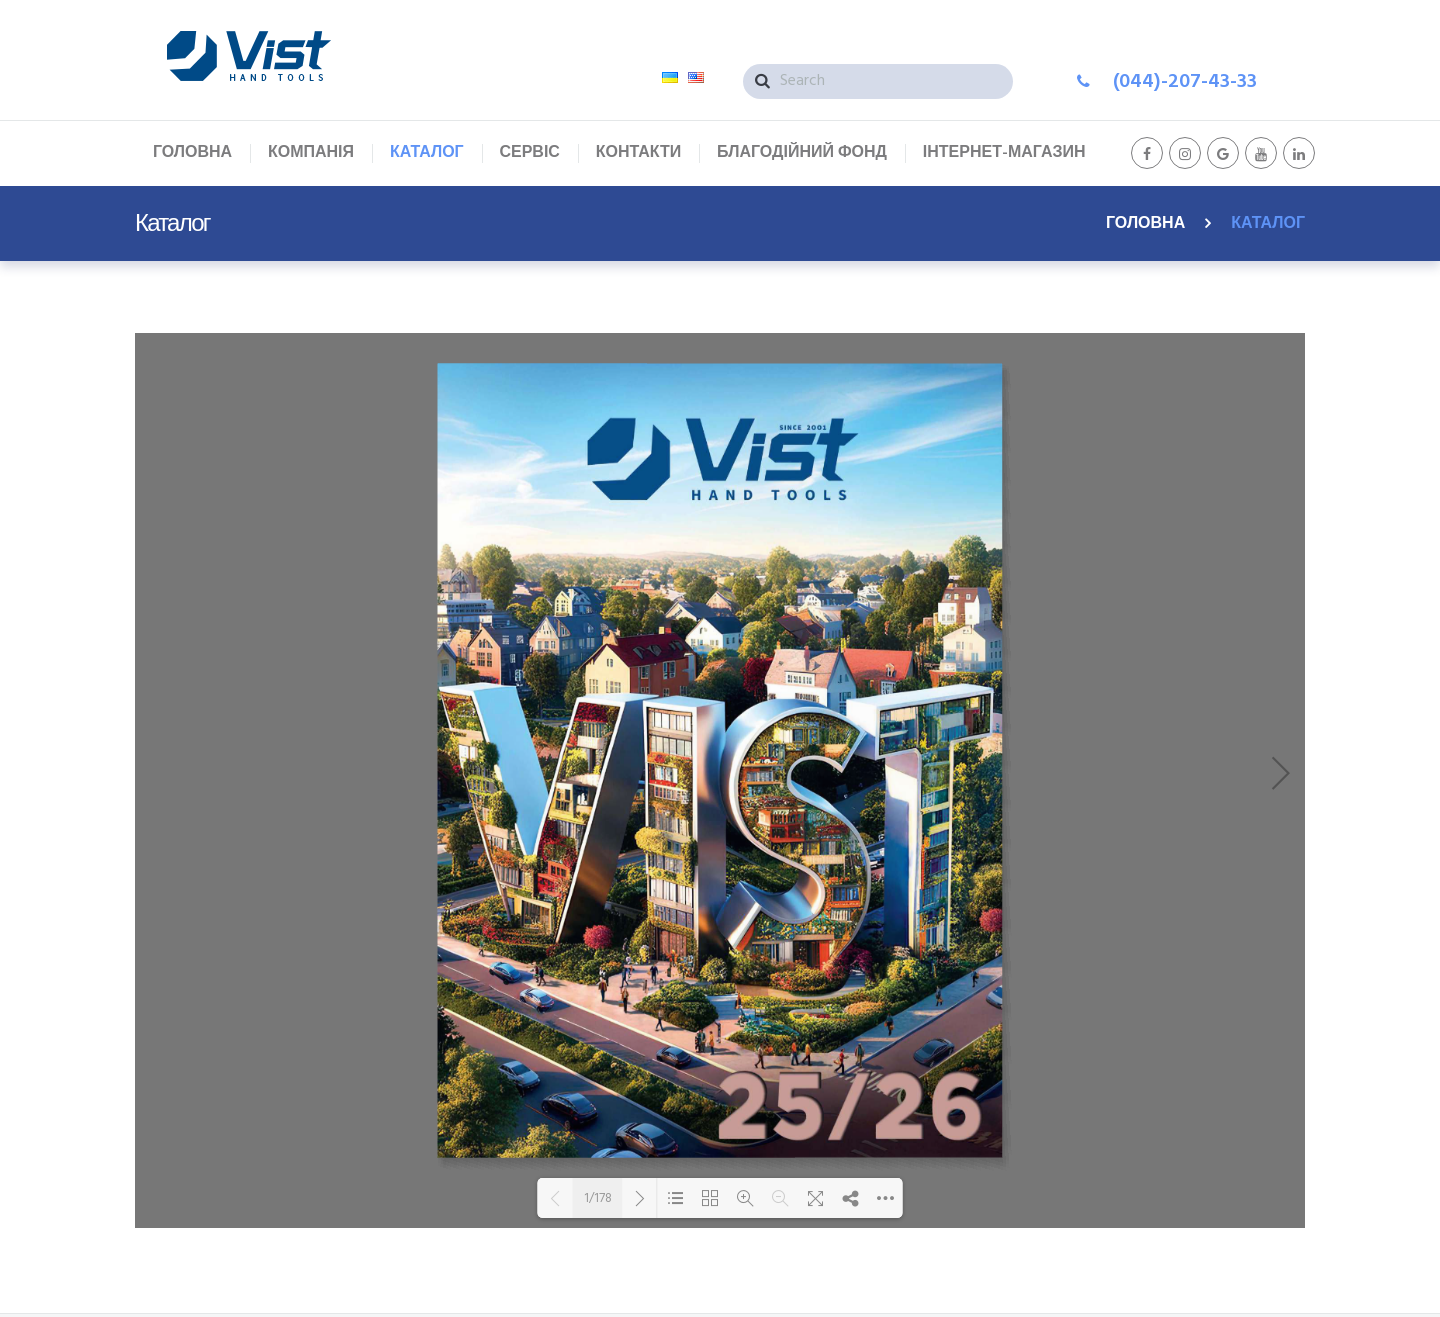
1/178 (598, 1198)
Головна (1145, 224)
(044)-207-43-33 (1185, 82)
